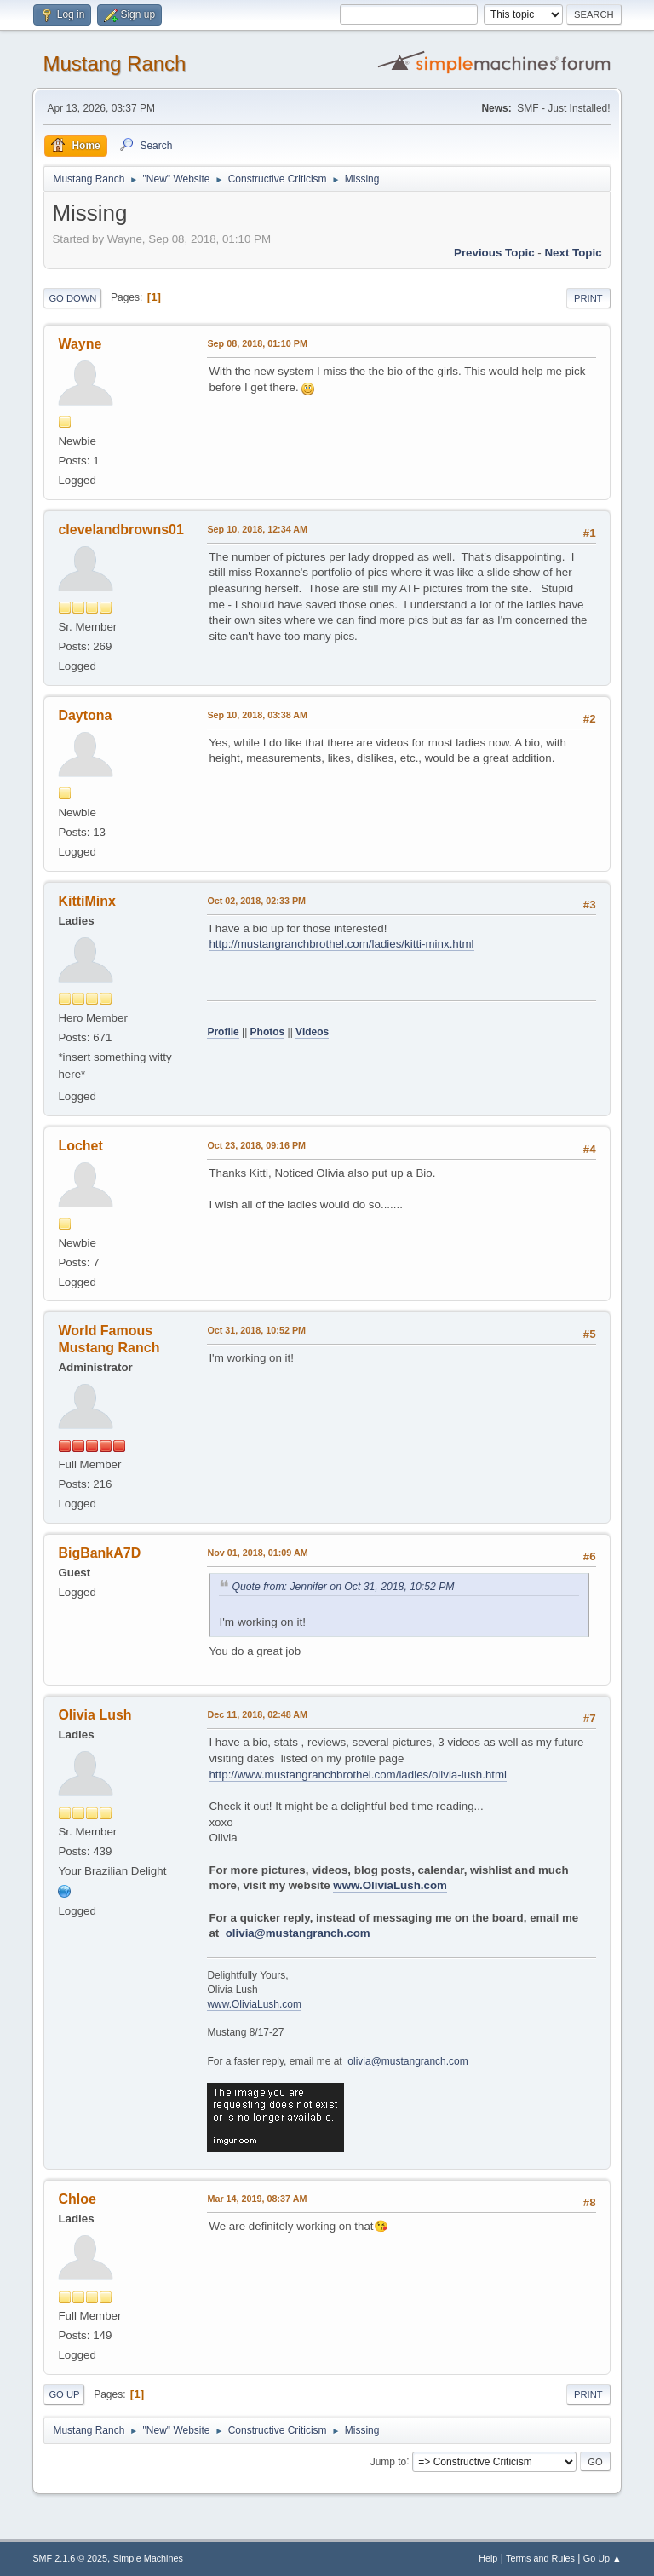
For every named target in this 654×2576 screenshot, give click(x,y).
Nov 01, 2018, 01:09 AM (257, 1552)
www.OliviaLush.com (390, 1885)
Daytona (85, 715)
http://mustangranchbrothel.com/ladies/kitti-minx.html (341, 943)
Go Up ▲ (602, 2558)
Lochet (80, 1145)
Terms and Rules (540, 2558)
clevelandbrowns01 (120, 529)
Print (588, 298)
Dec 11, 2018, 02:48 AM (257, 1714)
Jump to (388, 2461)
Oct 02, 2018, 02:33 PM (256, 901)
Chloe (76, 2199)
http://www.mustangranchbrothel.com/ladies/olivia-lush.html (358, 1774)
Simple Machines (148, 2558)
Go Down (72, 298)
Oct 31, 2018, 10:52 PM (256, 1330)
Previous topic (494, 252)
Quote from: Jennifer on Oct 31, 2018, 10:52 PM (343, 1587)
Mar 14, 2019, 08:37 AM (257, 2198)
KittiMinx (86, 901)
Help (488, 2558)
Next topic (572, 252)
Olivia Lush (94, 1715)
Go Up (64, 2394)
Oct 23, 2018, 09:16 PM (256, 1145)
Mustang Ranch (114, 63)
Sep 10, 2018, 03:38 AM (257, 715)
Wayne (79, 344)
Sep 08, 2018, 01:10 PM (257, 343)
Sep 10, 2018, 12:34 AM (257, 529)
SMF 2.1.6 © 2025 (69, 2558)
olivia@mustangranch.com (298, 1933)
